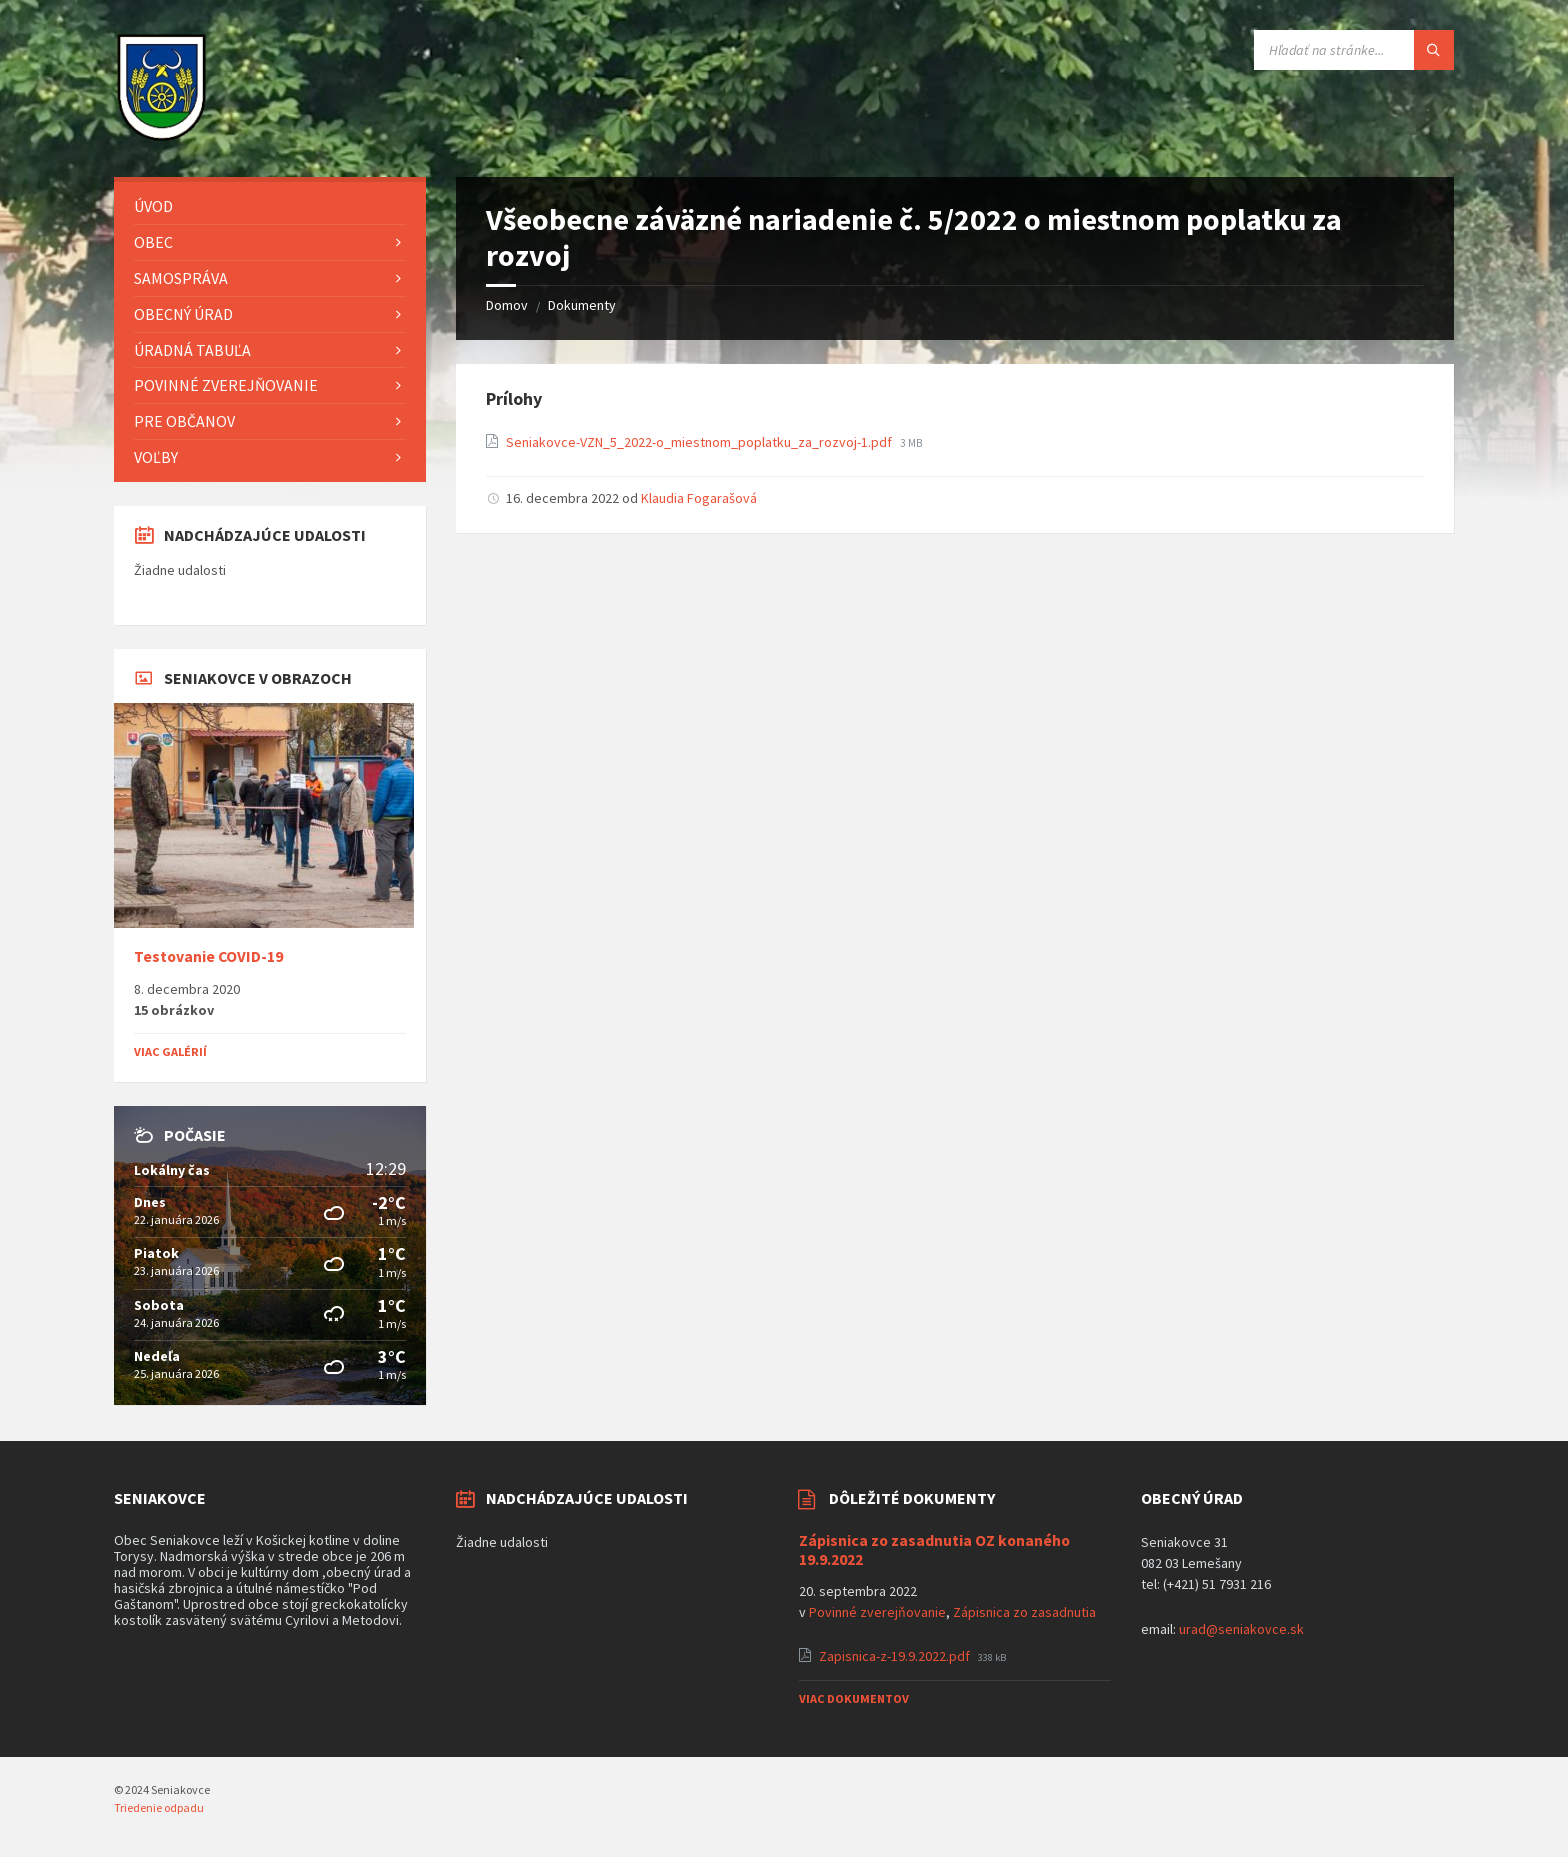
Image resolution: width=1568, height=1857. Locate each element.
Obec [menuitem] (153, 242)
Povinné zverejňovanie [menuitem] (226, 385)
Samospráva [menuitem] (181, 278)
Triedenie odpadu (159, 1807)
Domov (507, 305)
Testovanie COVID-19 (208, 956)
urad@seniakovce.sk (1241, 1629)
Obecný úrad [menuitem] (183, 314)
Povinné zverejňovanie (877, 1612)
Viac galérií (170, 1051)
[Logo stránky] (161, 138)
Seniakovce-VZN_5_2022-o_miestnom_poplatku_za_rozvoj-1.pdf (700, 442)
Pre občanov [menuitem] (184, 421)
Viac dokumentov (854, 1698)
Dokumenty (582, 305)
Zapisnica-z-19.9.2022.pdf (896, 1656)
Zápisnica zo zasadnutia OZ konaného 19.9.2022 (934, 1550)
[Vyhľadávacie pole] (1354, 50)
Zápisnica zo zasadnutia (1024, 1612)
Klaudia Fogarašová (699, 498)
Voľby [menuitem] (156, 457)
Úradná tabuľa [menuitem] (192, 350)
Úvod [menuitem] (153, 206)
